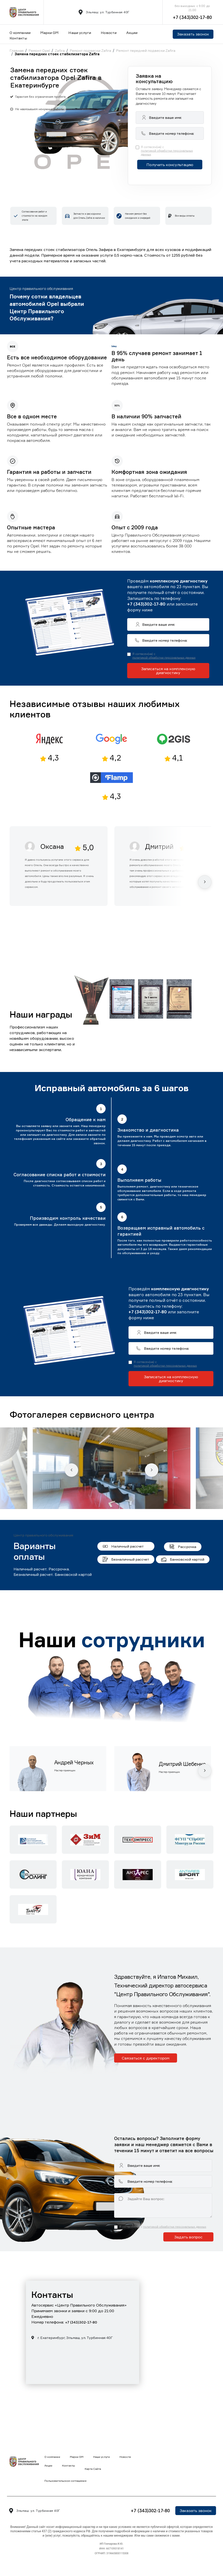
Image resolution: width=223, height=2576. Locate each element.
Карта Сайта (93, 2468)
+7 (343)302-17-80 (192, 17)
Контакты (18, 38)
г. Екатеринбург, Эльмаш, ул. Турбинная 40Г (72, 2337)
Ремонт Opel (39, 50)
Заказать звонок (193, 34)
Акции (131, 32)
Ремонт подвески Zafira (90, 50)
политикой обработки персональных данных (167, 152)
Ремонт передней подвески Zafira (145, 50)
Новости (109, 32)
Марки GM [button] (49, 32)
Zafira (60, 50)
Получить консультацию (169, 164)
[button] (204, 882)
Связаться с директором (145, 2058)
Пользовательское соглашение (65, 2480)
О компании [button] (20, 32)
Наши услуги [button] (79, 32)
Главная (17, 50)
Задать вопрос (188, 2236)
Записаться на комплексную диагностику (168, 670)
